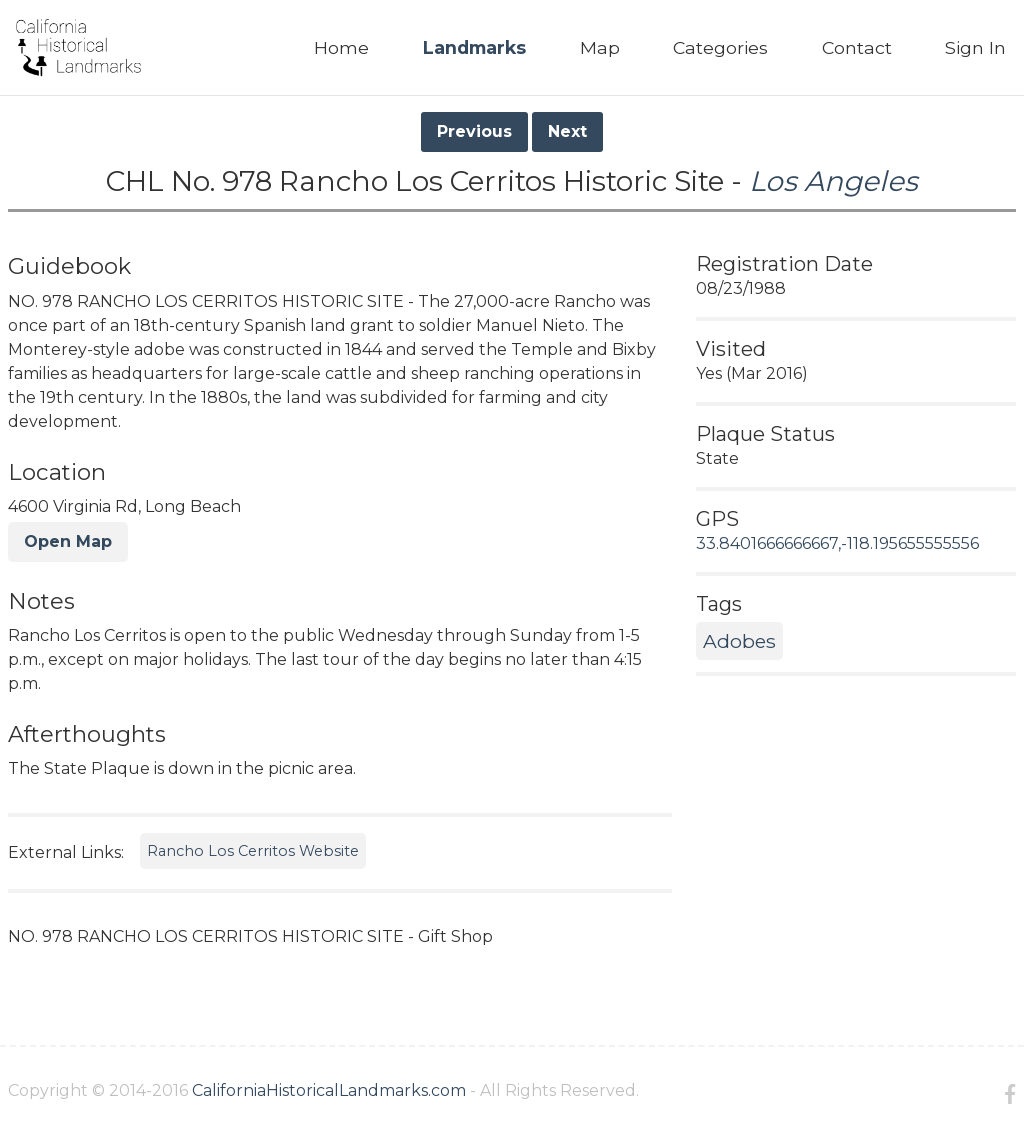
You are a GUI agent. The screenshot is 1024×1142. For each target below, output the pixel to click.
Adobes (739, 641)
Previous (474, 131)
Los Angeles (833, 181)
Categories (720, 47)
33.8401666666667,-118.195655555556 (837, 543)
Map (600, 47)
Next (567, 131)
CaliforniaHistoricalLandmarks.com (329, 1090)
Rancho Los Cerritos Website (253, 851)
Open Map (68, 541)
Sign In (975, 47)
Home (341, 47)
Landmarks (474, 47)
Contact (857, 47)
